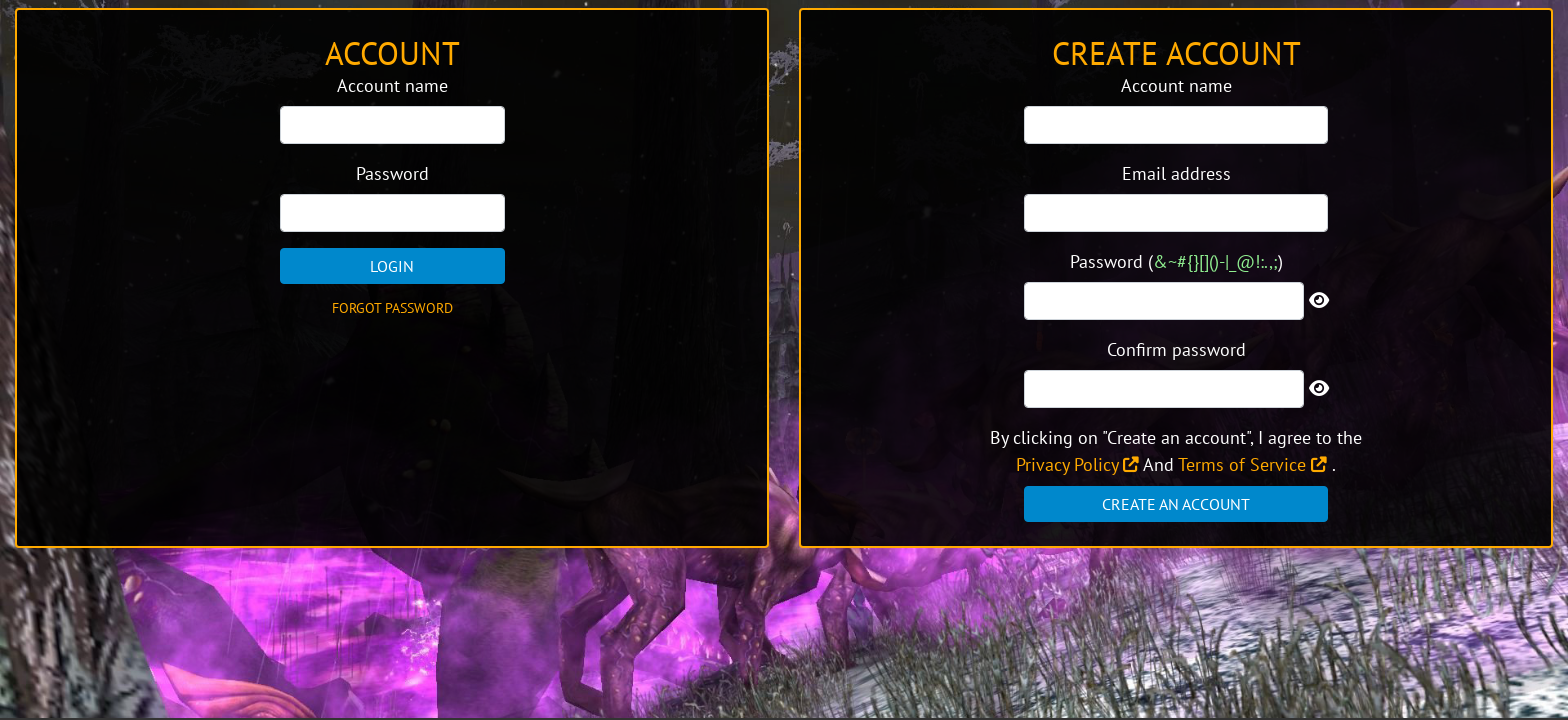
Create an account (1176, 504)
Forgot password (392, 308)
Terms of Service (1252, 464)
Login (392, 266)
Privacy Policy (1077, 464)
